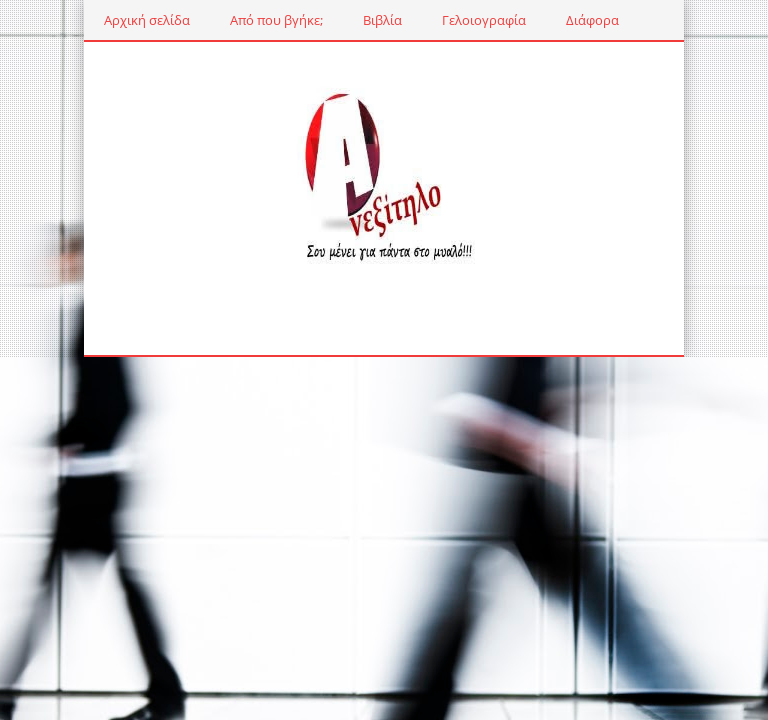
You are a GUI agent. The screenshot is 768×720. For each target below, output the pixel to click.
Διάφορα (592, 20)
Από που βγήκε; (276, 20)
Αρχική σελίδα (147, 20)
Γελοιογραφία (484, 20)
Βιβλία (382, 20)
